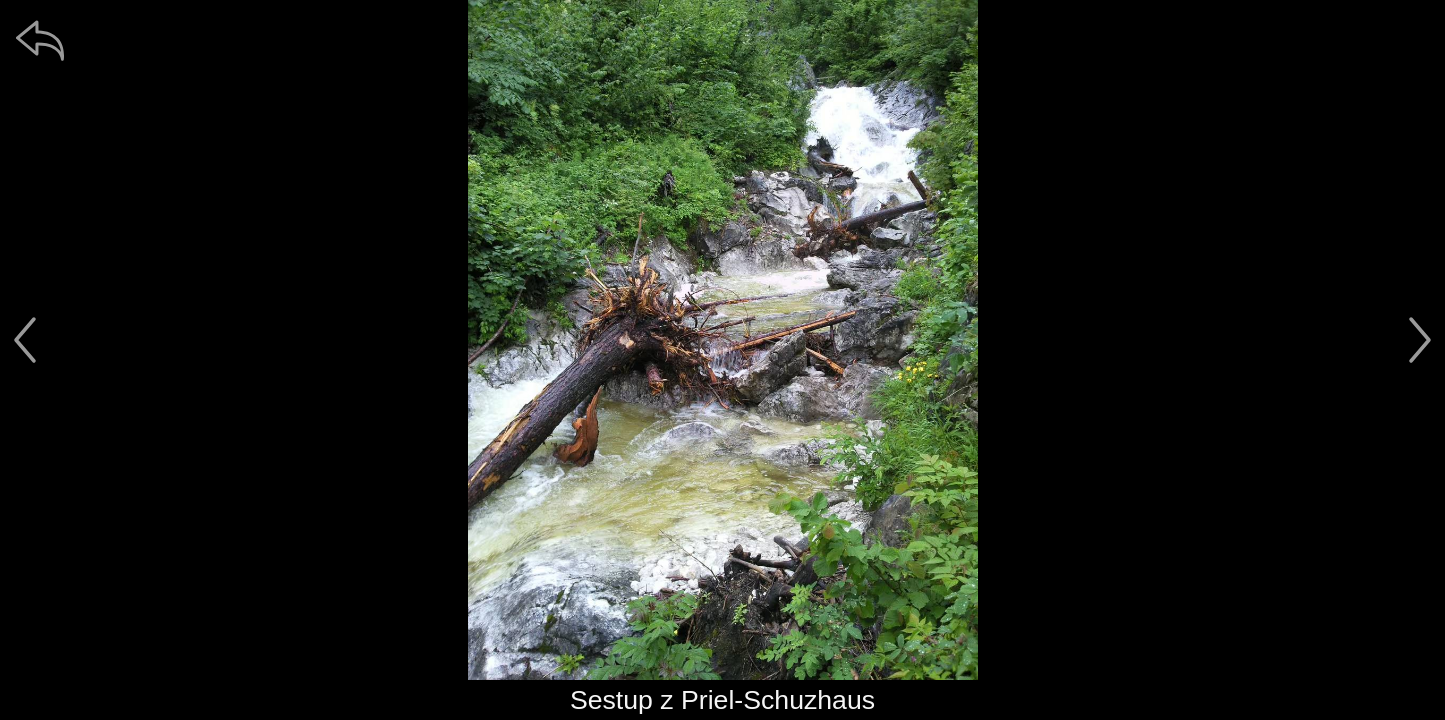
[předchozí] (25, 340)
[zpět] (40, 40)
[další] (1420, 340)
